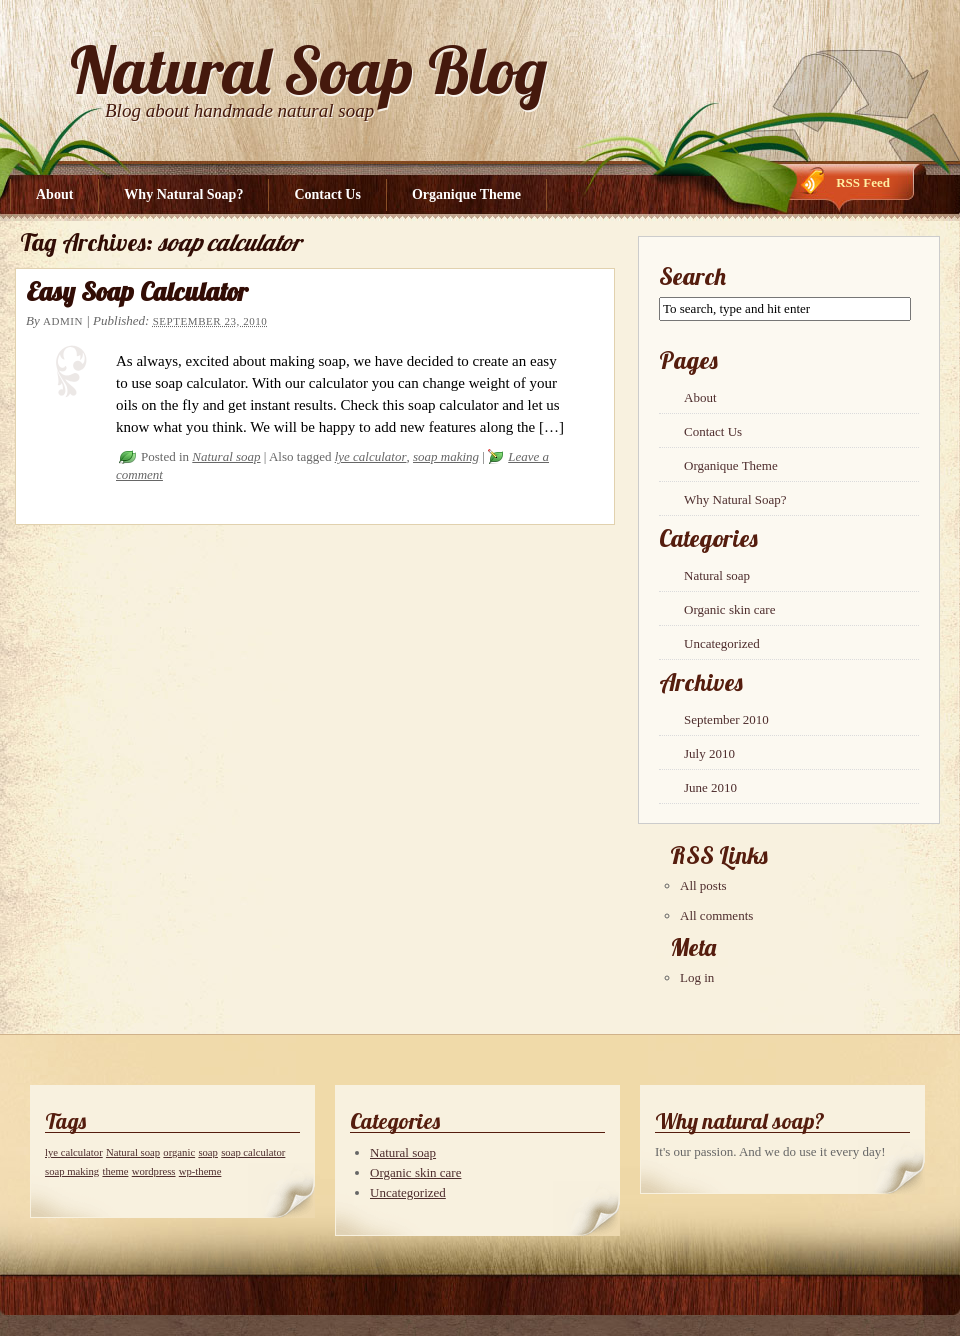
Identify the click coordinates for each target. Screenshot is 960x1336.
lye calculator (371, 456)
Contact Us (327, 194)
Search (692, 276)
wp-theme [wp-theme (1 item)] (200, 1171)
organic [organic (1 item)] (179, 1152)
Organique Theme (466, 194)
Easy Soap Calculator (137, 291)
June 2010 (710, 787)
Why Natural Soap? (183, 194)
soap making (446, 456)
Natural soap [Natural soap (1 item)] (133, 1152)
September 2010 (726, 719)
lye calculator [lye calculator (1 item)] (74, 1152)
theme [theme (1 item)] (115, 1171)
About (54, 194)
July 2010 (709, 753)
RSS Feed (863, 182)
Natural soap (226, 456)
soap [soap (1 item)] (208, 1152)
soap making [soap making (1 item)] (72, 1171)
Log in (697, 977)
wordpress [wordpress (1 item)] (154, 1171)
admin (63, 321)
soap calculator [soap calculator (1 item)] (253, 1152)
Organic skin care (729, 609)
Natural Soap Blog (308, 69)
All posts (703, 885)
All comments (716, 915)
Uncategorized (722, 643)
